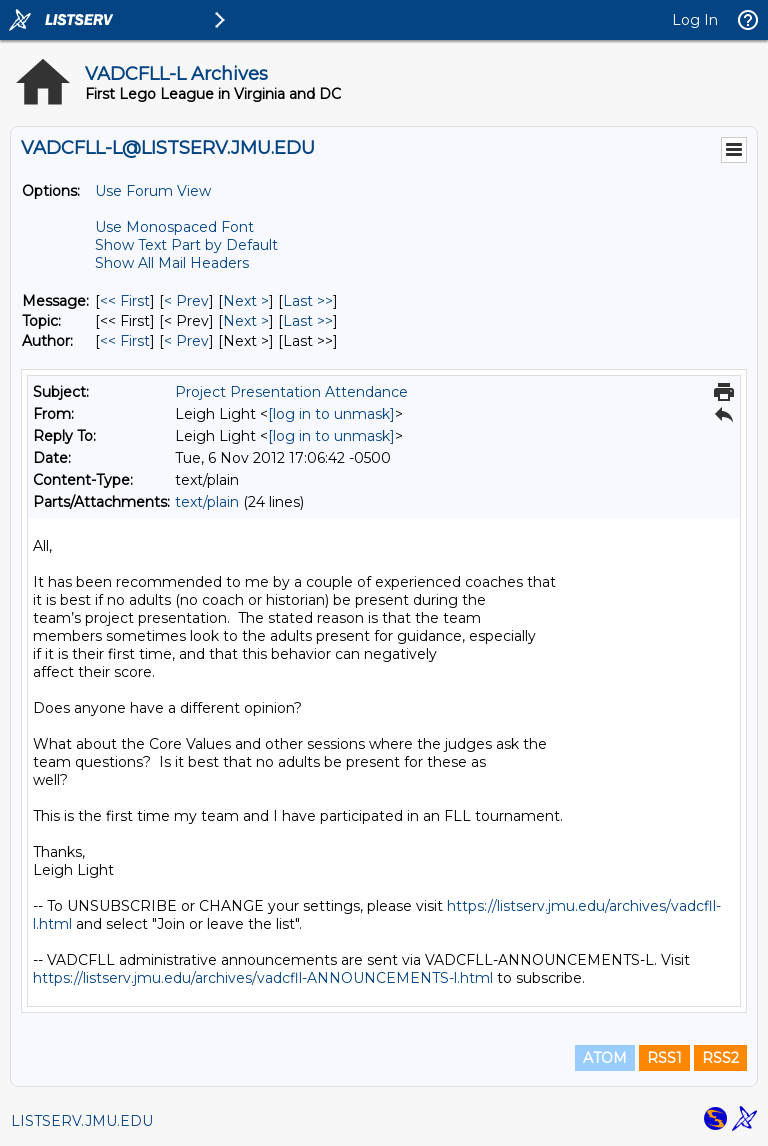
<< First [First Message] (125, 301)
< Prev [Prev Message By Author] (186, 341)
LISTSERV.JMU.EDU (82, 1121)
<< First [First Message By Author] (125, 341)
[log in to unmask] (331, 414)
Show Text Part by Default (186, 245)
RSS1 (664, 1058)
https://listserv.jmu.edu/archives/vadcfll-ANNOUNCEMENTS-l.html (263, 978)
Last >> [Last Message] (308, 301)
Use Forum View (153, 191)
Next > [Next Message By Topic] (246, 321)
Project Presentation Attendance (291, 392)
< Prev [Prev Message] (186, 301)
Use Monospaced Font (174, 227)
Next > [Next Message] (246, 301)
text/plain (207, 502)
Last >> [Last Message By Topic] (308, 321)
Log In (695, 20)
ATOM (605, 1058)
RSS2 (720, 1058)
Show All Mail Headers (172, 263)
